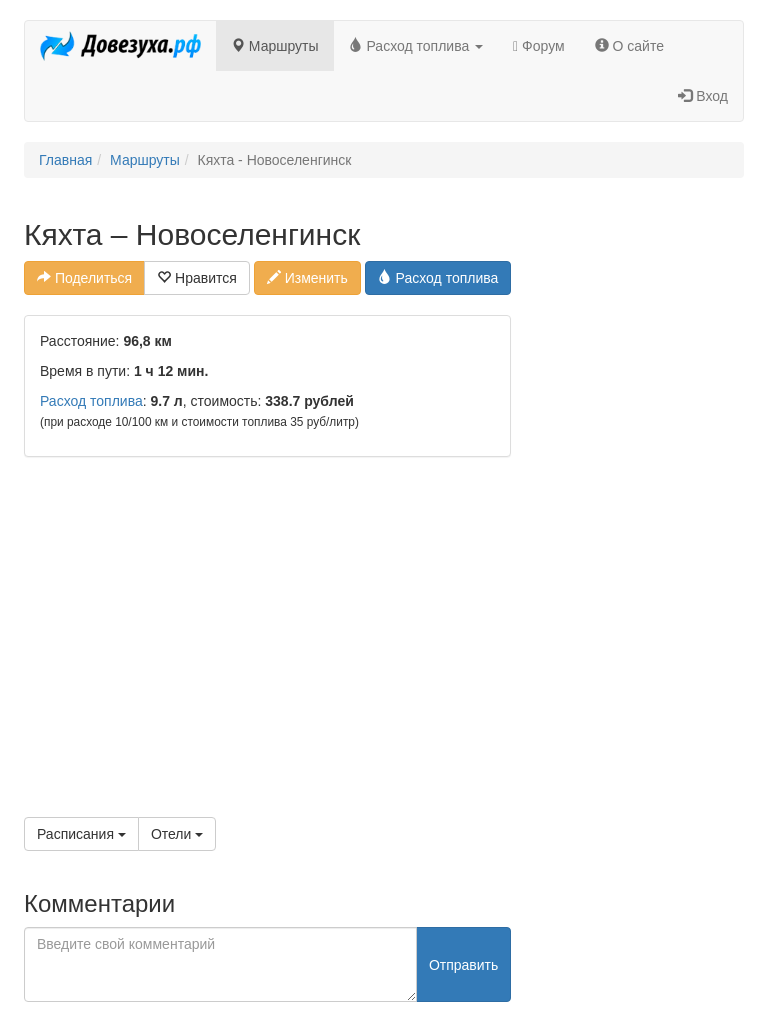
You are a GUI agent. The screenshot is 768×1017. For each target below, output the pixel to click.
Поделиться (84, 278)
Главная (65, 160)
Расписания (81, 834)
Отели (177, 834)
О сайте (629, 46)
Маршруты (275, 46)
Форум (539, 46)
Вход (703, 96)
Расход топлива (416, 46)
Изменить (307, 278)
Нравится (197, 278)
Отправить (463, 965)
